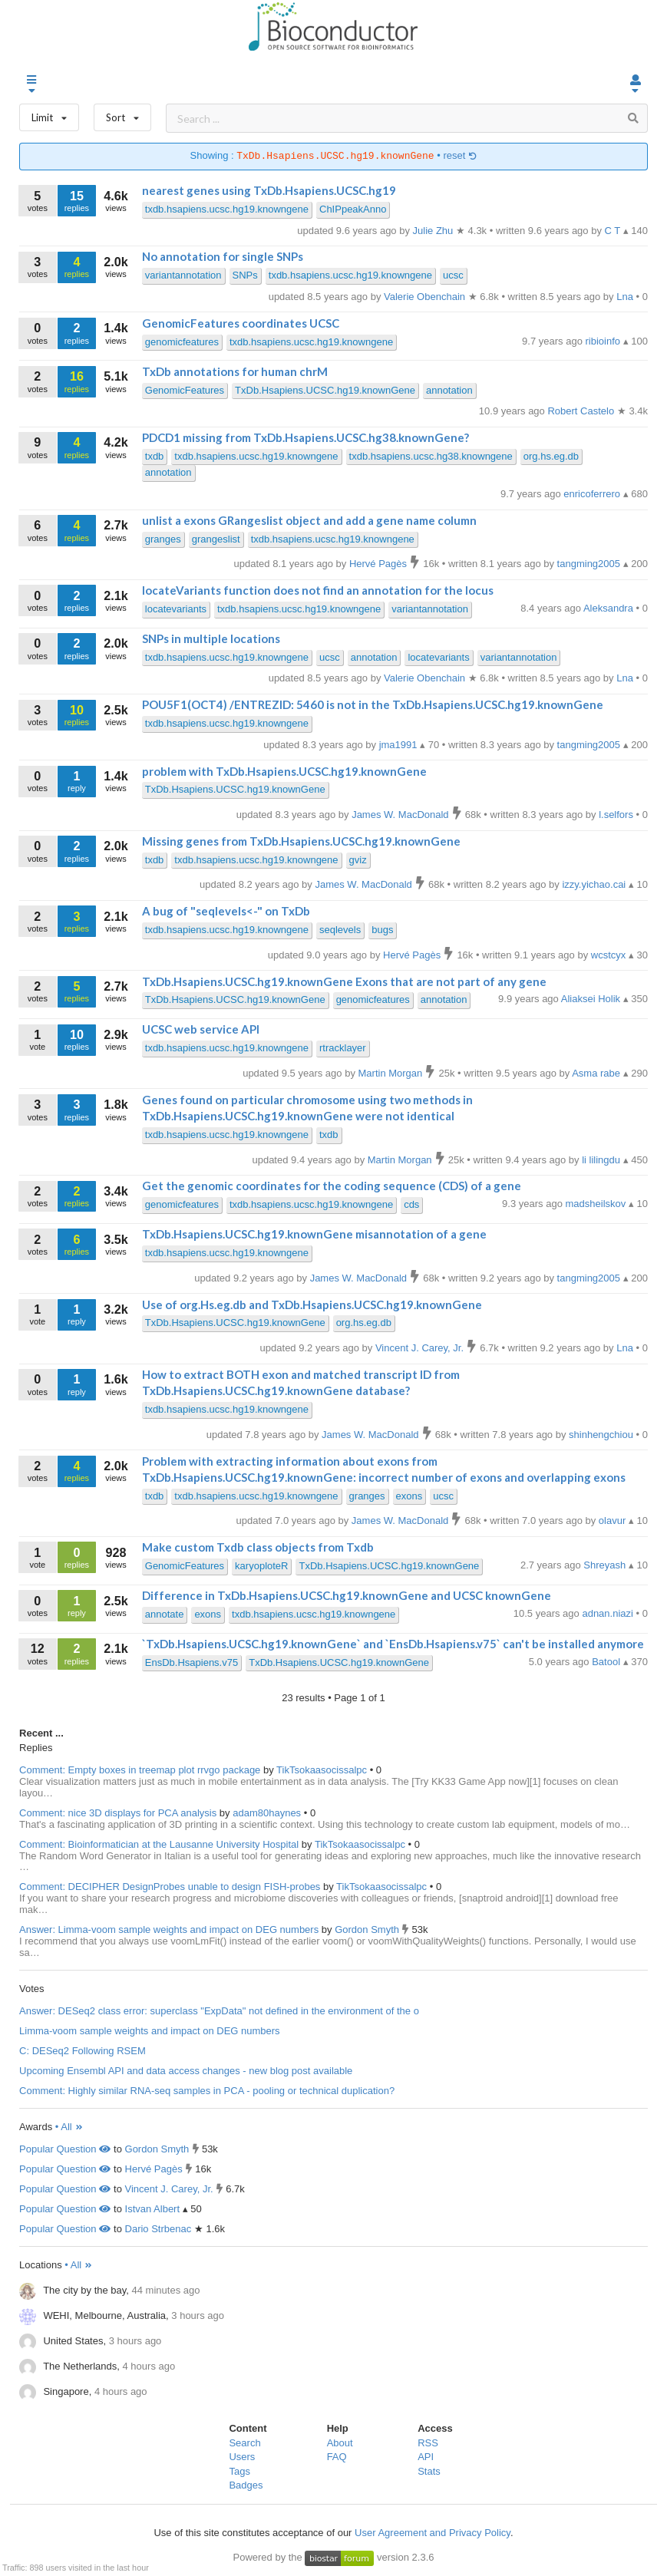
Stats (429, 2471)
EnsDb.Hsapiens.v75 (191, 1662)
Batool (607, 1661)
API (426, 2456)
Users (242, 2456)
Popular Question (65, 2149)
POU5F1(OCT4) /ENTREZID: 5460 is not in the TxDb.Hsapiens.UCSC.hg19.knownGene (372, 704)
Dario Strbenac (158, 2229)
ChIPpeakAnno (352, 209)
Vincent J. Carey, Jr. (169, 2189)
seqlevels (340, 929)
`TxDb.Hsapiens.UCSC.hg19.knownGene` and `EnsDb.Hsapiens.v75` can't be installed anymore (393, 1644)
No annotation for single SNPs (222, 256)
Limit (49, 114)
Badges (246, 2485)
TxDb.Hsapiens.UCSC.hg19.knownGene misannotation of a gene (314, 1234)
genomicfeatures (182, 342)
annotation (449, 390)
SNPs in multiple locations (211, 638)
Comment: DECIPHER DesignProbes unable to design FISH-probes (169, 1886)
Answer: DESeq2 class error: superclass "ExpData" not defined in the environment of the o (219, 2011)
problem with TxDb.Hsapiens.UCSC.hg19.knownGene (284, 771)
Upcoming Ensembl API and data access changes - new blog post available (185, 2070)
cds (411, 1204)
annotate (164, 1614)
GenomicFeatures (184, 390)
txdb (154, 456)
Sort (122, 114)
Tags (239, 2471)
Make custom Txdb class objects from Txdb (258, 1547)
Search (244, 2443)
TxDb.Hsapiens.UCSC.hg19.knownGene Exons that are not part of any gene (344, 981)
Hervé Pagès (154, 2169)
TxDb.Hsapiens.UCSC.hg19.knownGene (325, 390)
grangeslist (216, 539)
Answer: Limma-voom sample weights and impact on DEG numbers (169, 1929)
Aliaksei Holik (592, 998)
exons (409, 1496)
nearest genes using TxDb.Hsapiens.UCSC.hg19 (269, 190)
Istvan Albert (152, 2209)
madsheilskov (597, 1203)
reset (460, 156)
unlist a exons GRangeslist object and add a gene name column (309, 520)
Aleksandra (609, 608)
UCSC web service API (200, 1029)
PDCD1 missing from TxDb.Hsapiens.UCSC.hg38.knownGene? (305, 437)
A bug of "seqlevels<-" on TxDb (226, 911)
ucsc (453, 275)
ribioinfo (604, 341)
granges (163, 539)
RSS (428, 2443)
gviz (358, 860)
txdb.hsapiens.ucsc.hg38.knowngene (431, 456)
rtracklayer (342, 1048)
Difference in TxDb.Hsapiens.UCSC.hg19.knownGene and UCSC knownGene (346, 1595)
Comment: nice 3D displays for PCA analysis (117, 1813)
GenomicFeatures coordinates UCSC (240, 323)
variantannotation (183, 275)
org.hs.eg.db (551, 456)
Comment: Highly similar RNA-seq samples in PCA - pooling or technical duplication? (207, 2090)
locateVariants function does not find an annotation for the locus (318, 590)
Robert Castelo (581, 411)
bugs (382, 929)
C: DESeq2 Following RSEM (82, 2051)
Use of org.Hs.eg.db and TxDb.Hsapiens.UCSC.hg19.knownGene (312, 1304)
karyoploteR (261, 1566)
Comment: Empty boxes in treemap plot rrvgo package (139, 1770)
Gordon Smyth (368, 1929)
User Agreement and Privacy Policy (432, 2532)
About (340, 2443)
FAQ (337, 2456)
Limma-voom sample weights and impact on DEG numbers (149, 2031)
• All (69, 2126)
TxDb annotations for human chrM (235, 371)
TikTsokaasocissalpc (323, 1770)
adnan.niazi (609, 1613)
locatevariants (175, 609)
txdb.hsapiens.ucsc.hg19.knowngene (227, 209)
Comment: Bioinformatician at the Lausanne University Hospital (159, 1844)
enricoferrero (592, 494)
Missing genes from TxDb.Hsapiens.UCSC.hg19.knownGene (301, 841)
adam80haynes (268, 1813)
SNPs (245, 275)
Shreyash (606, 1565)
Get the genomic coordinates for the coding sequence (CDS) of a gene (331, 1185)
